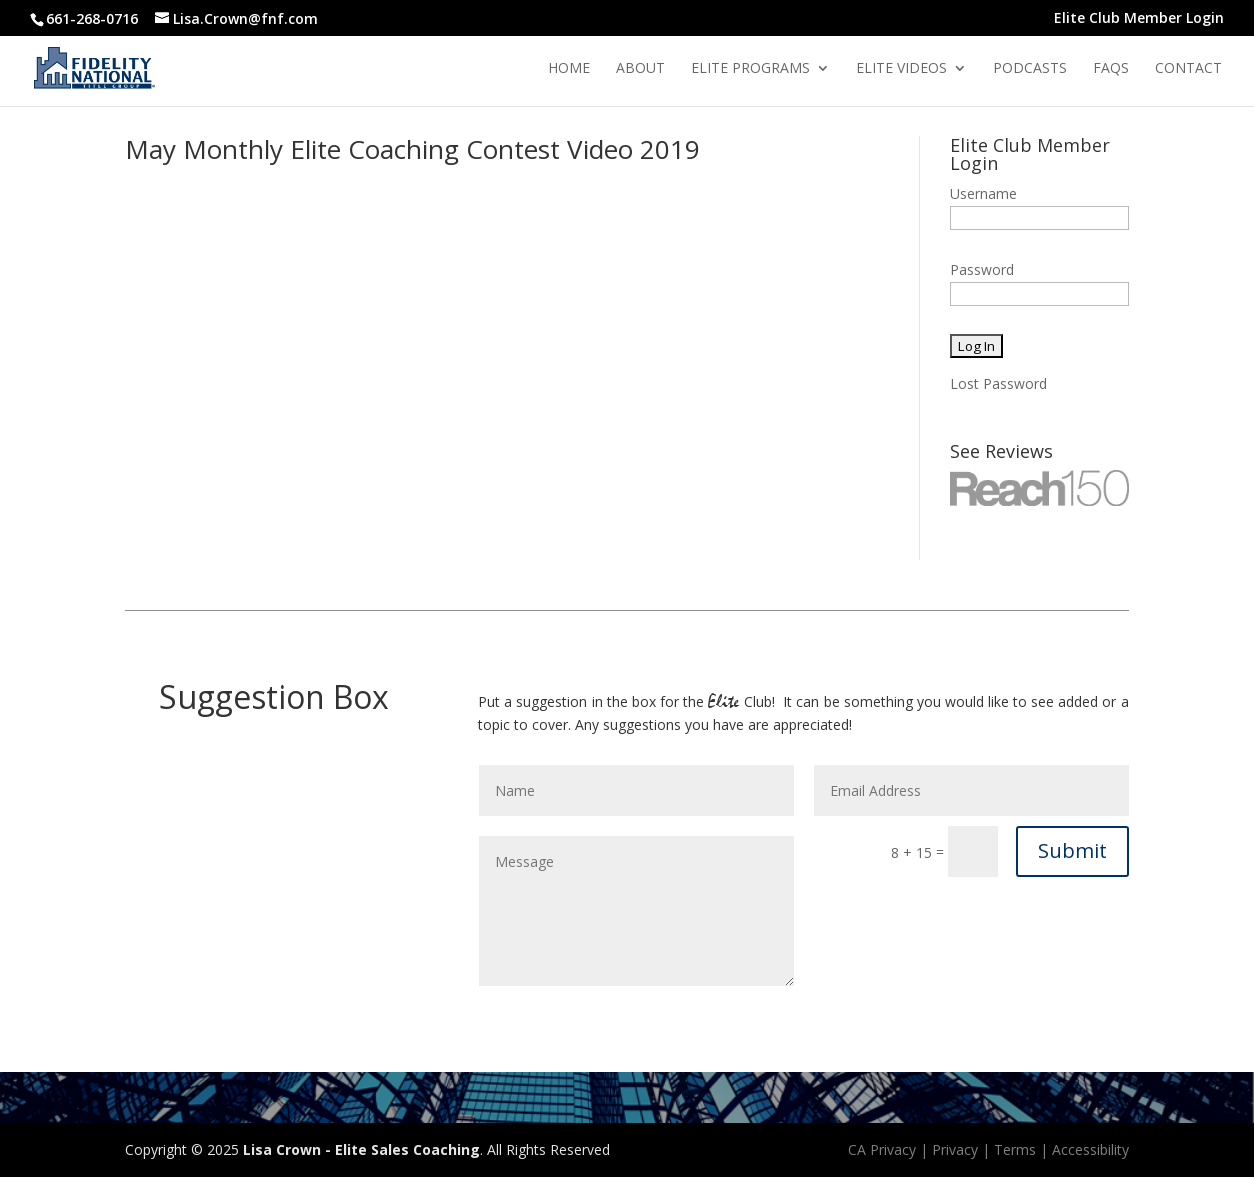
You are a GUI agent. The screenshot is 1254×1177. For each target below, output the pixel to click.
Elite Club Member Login (1139, 19)
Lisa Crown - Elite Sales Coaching (361, 1149)
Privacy (955, 1149)
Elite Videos (901, 69)
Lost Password (998, 383)
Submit (1072, 850)
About (640, 69)
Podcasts (1030, 69)
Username (983, 193)
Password (982, 269)
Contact (1188, 69)
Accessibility (1090, 1149)
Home (569, 69)
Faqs (1111, 69)
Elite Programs (750, 69)
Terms (1015, 1149)
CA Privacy (882, 1149)
